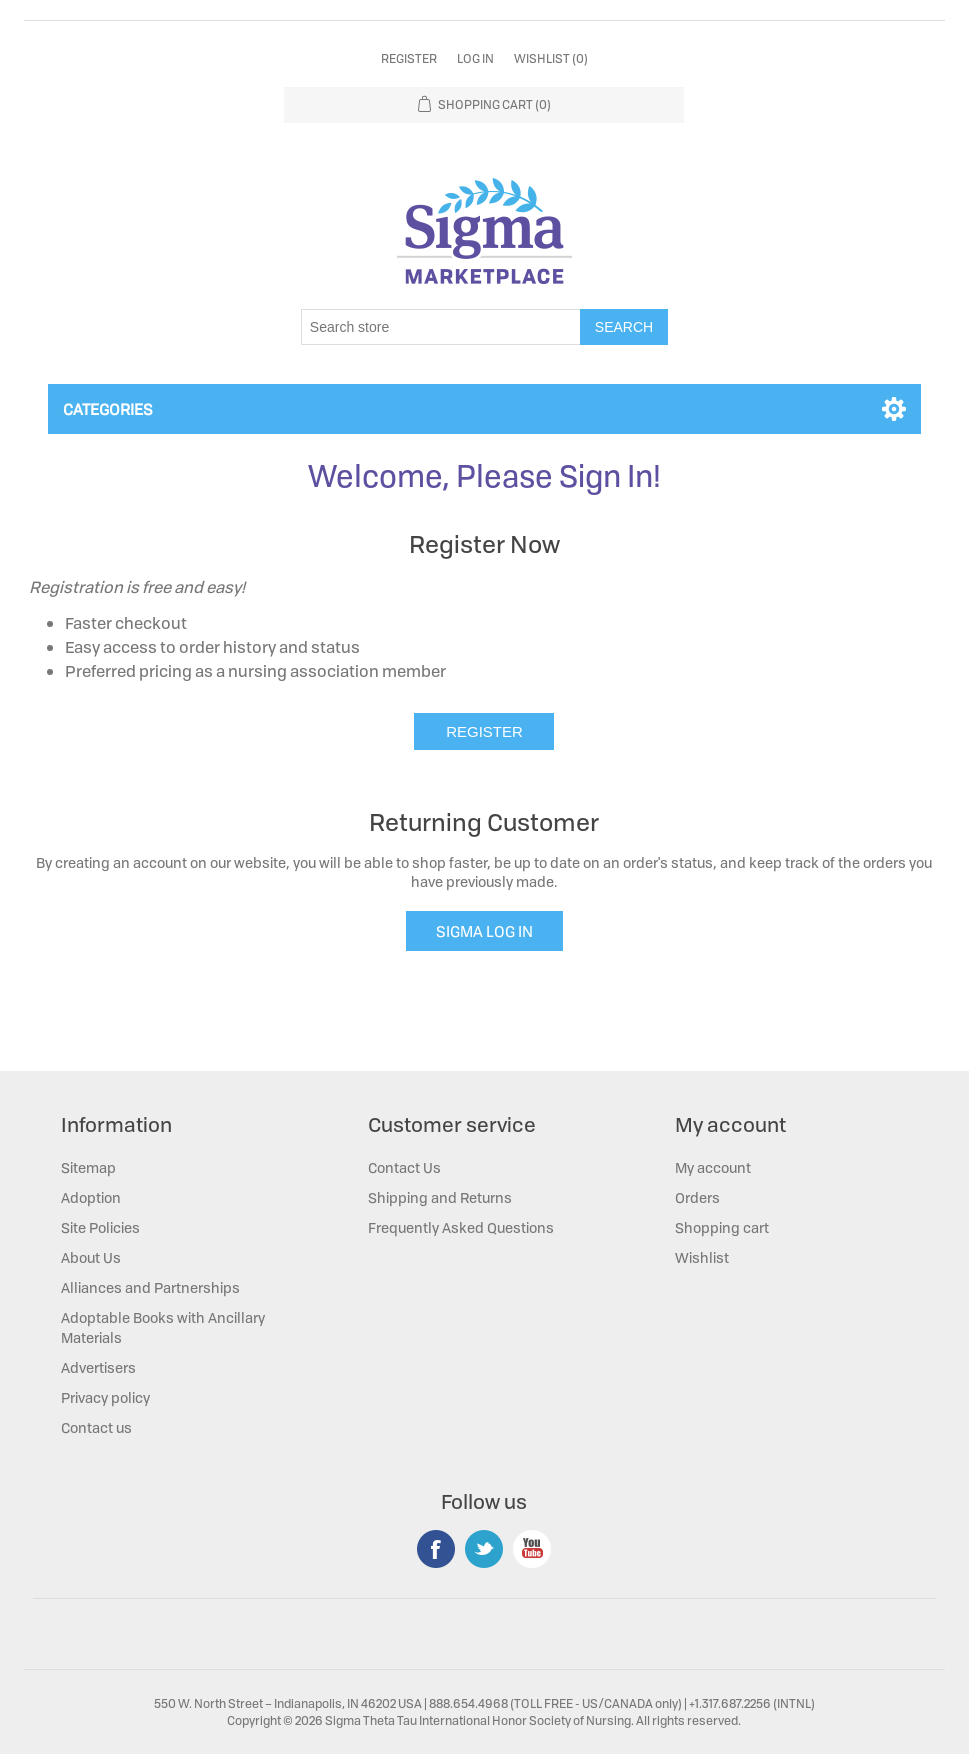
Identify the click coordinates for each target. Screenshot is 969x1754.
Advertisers (98, 1367)
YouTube (532, 1549)
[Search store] (441, 327)
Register (409, 58)
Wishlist (702, 1257)
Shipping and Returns (440, 1197)
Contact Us (404, 1167)
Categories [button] (108, 409)
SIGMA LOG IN (484, 931)
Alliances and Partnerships (150, 1287)
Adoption (91, 1197)
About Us (91, 1257)
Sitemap (88, 1167)
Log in (475, 58)
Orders (697, 1197)
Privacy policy (105, 1397)
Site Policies (100, 1227)
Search (624, 327)
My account (713, 1167)
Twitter (484, 1549)
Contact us (96, 1427)
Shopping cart (722, 1227)
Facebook (436, 1549)
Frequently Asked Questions (461, 1227)
